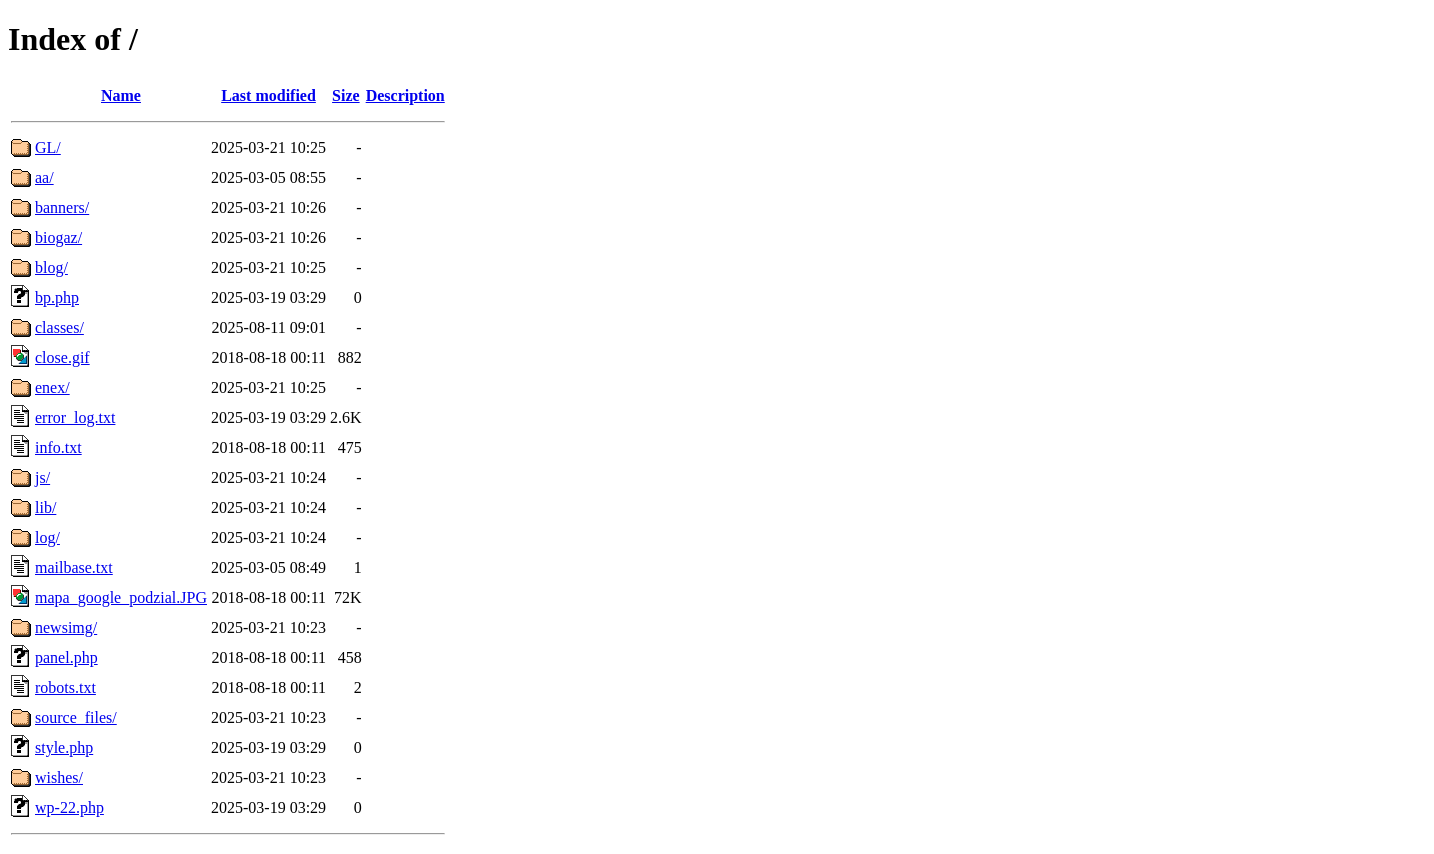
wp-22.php (69, 807)
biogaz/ (58, 237)
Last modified (268, 95)
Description (405, 95)
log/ (47, 537)
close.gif (62, 357)
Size (346, 95)
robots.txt (65, 687)
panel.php (66, 657)
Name (121, 95)
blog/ (51, 267)
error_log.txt (75, 417)
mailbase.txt (74, 567)
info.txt (58, 447)
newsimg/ (66, 627)
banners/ (62, 207)
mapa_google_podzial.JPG (121, 597)
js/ (42, 477)
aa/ (44, 177)
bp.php (57, 297)
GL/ (48, 147)
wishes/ (59, 777)
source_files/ (76, 717)
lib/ (45, 507)
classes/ (59, 327)
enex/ (52, 387)
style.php (64, 747)
